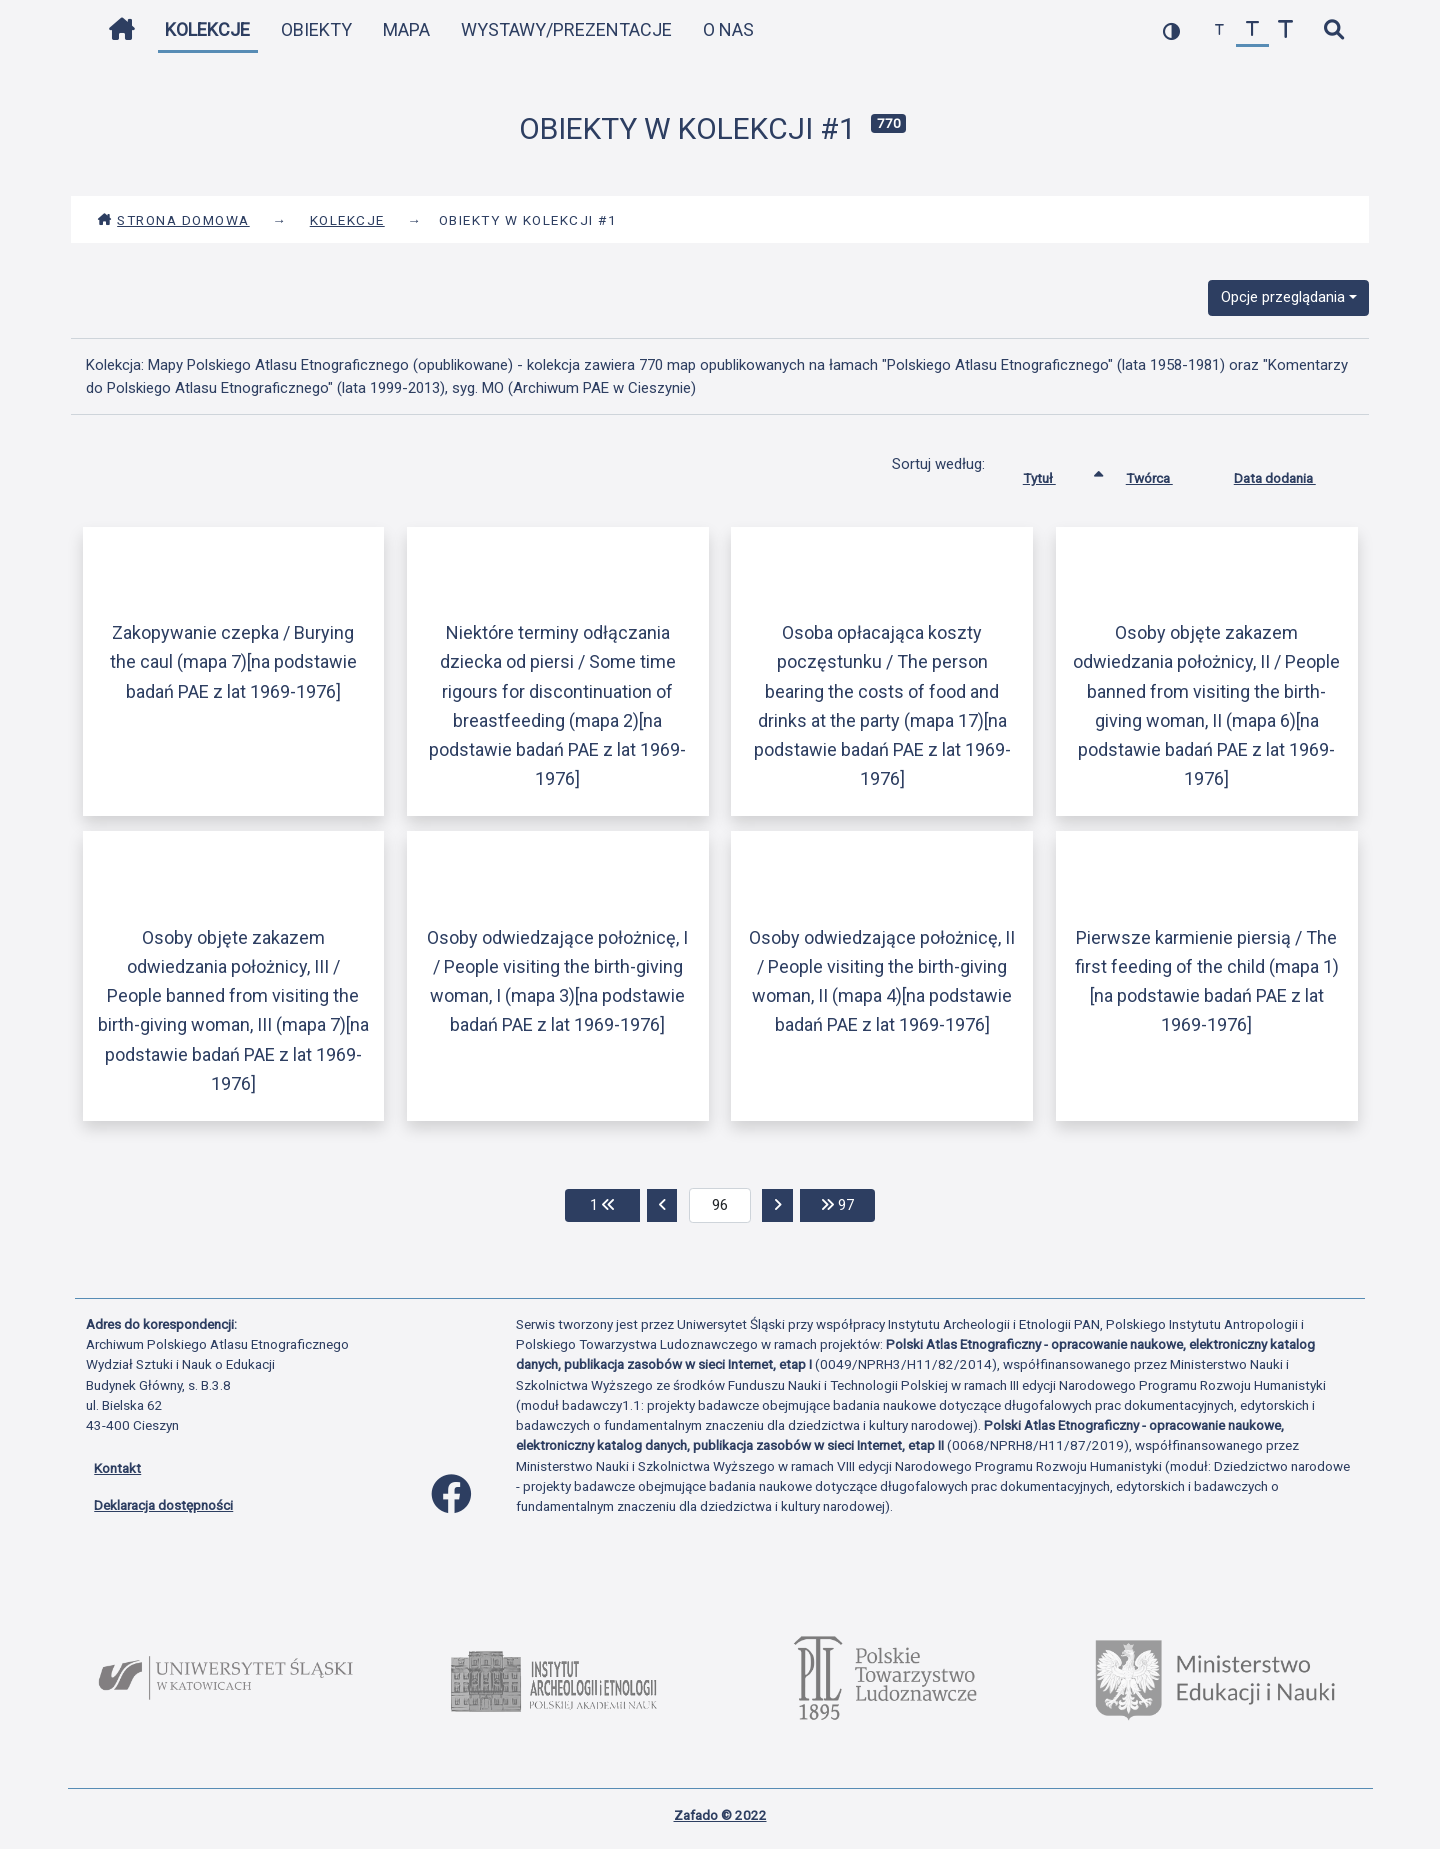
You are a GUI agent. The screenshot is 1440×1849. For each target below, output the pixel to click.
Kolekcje (207, 29)
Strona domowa (173, 220)
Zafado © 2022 (720, 1815)
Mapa (406, 29)
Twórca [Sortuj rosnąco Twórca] (1164, 474)
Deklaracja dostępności (163, 1505)
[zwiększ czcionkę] (1285, 30)
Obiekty (316, 29)
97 (848, 1203)
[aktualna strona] (720, 1206)
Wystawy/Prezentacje (566, 29)
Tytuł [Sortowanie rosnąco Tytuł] (1054, 474)
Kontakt (117, 1468)
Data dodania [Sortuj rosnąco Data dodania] (1290, 474)
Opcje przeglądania (1283, 297)
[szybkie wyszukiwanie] (1333, 30)
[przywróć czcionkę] (1252, 30)
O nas (728, 29)
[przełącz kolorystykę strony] (1171, 30)
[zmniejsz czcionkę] (1219, 30)
